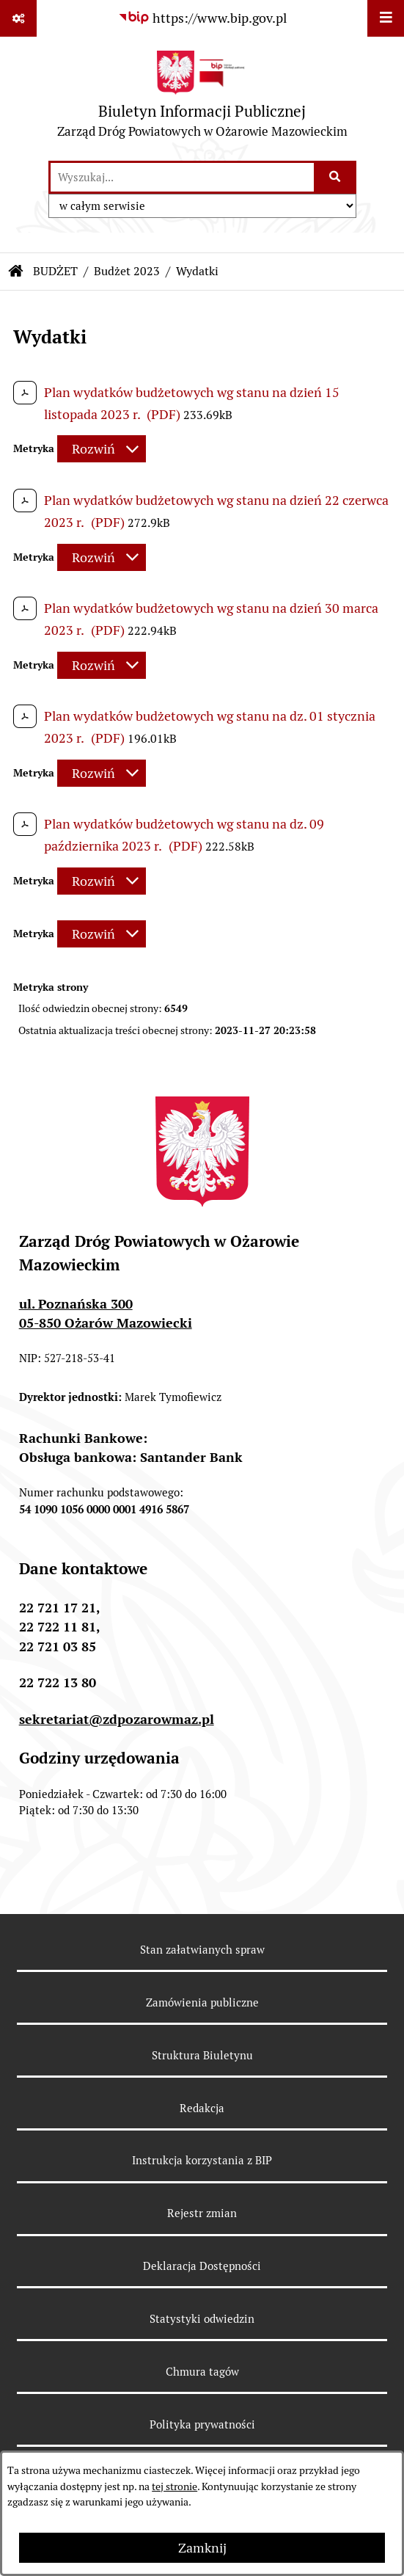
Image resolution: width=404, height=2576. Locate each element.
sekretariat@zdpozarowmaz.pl (116, 1719)
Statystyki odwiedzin (202, 2319)
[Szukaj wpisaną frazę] (336, 177)
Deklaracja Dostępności (202, 2266)
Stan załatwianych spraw (202, 1950)
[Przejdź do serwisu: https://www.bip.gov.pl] (202, 18)
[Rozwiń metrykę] (101, 448)
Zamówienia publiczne (202, 2002)
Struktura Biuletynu (202, 2055)
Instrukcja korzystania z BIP (202, 2160)
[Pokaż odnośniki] (18, 18)
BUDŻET (55, 271)
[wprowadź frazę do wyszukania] (182, 177)
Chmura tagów (202, 2372)
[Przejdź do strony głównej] (202, 98)
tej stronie (174, 2486)
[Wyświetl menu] (385, 18)
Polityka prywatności (202, 2424)
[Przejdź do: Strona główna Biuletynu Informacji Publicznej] (16, 271)
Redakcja (202, 2108)
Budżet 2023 (127, 271)
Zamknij (202, 2547)
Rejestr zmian (202, 2213)
